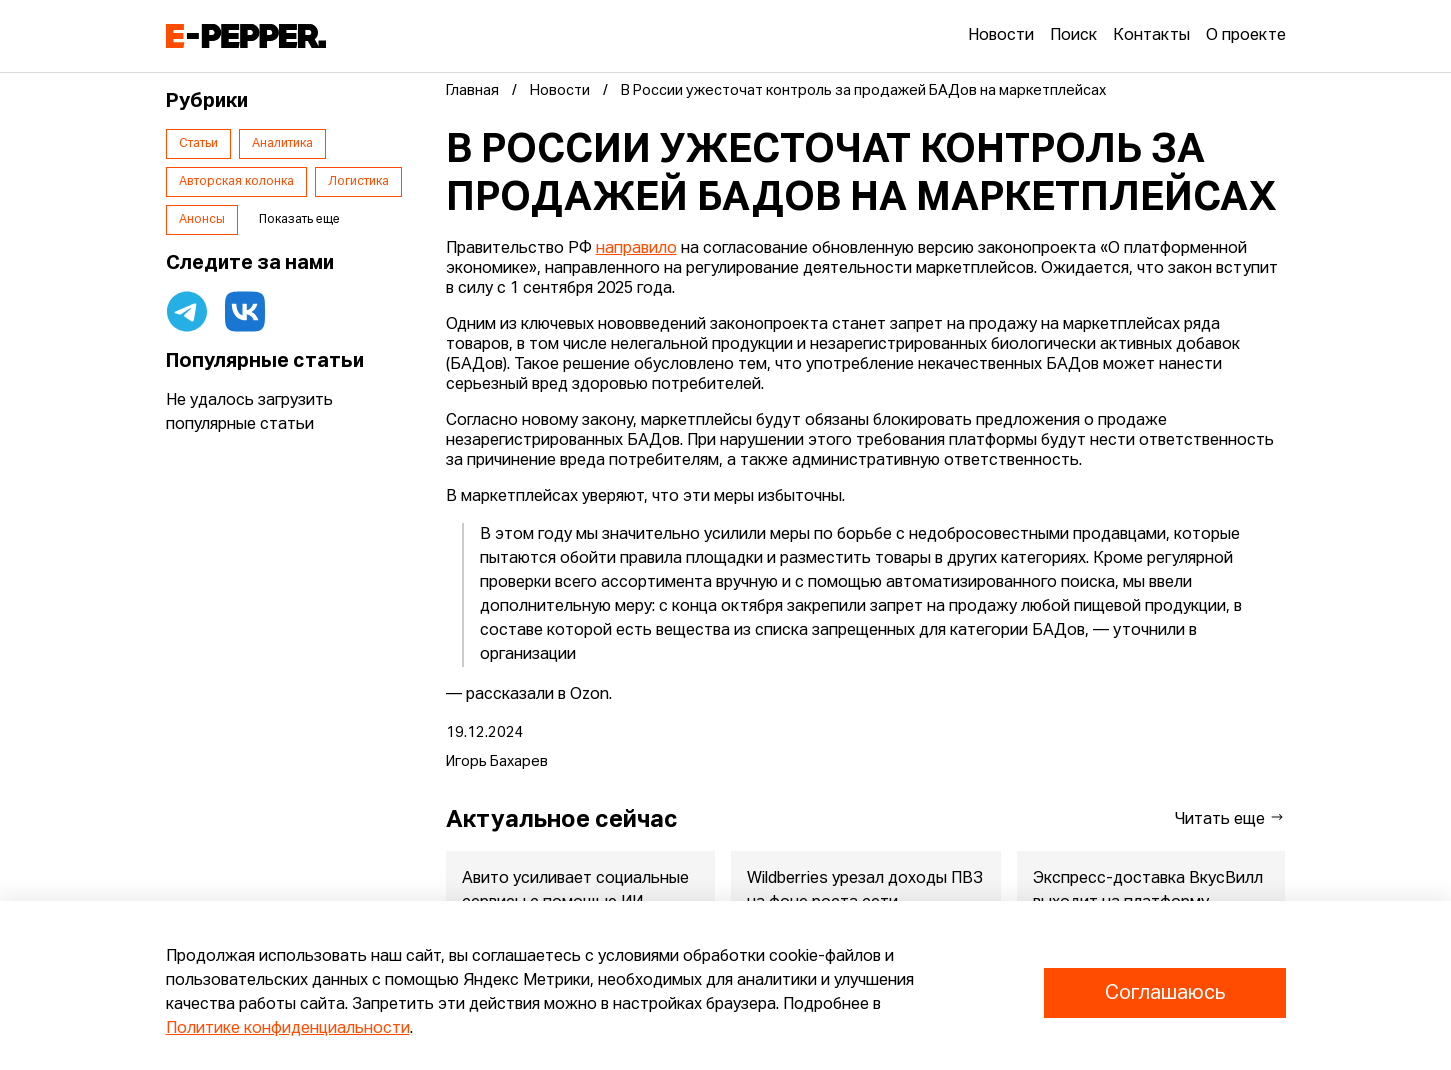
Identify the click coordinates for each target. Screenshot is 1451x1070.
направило (636, 249)
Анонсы (202, 220)
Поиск (1073, 36)
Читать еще (1230, 818)
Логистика (358, 182)
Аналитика (282, 144)
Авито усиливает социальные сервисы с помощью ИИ (575, 891)
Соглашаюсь (1165, 993)
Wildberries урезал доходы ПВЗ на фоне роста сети (865, 891)
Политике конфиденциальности (288, 1029)
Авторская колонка (236, 182)
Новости (1001, 36)
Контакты (1151, 36)
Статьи (198, 144)
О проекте (1246, 36)
